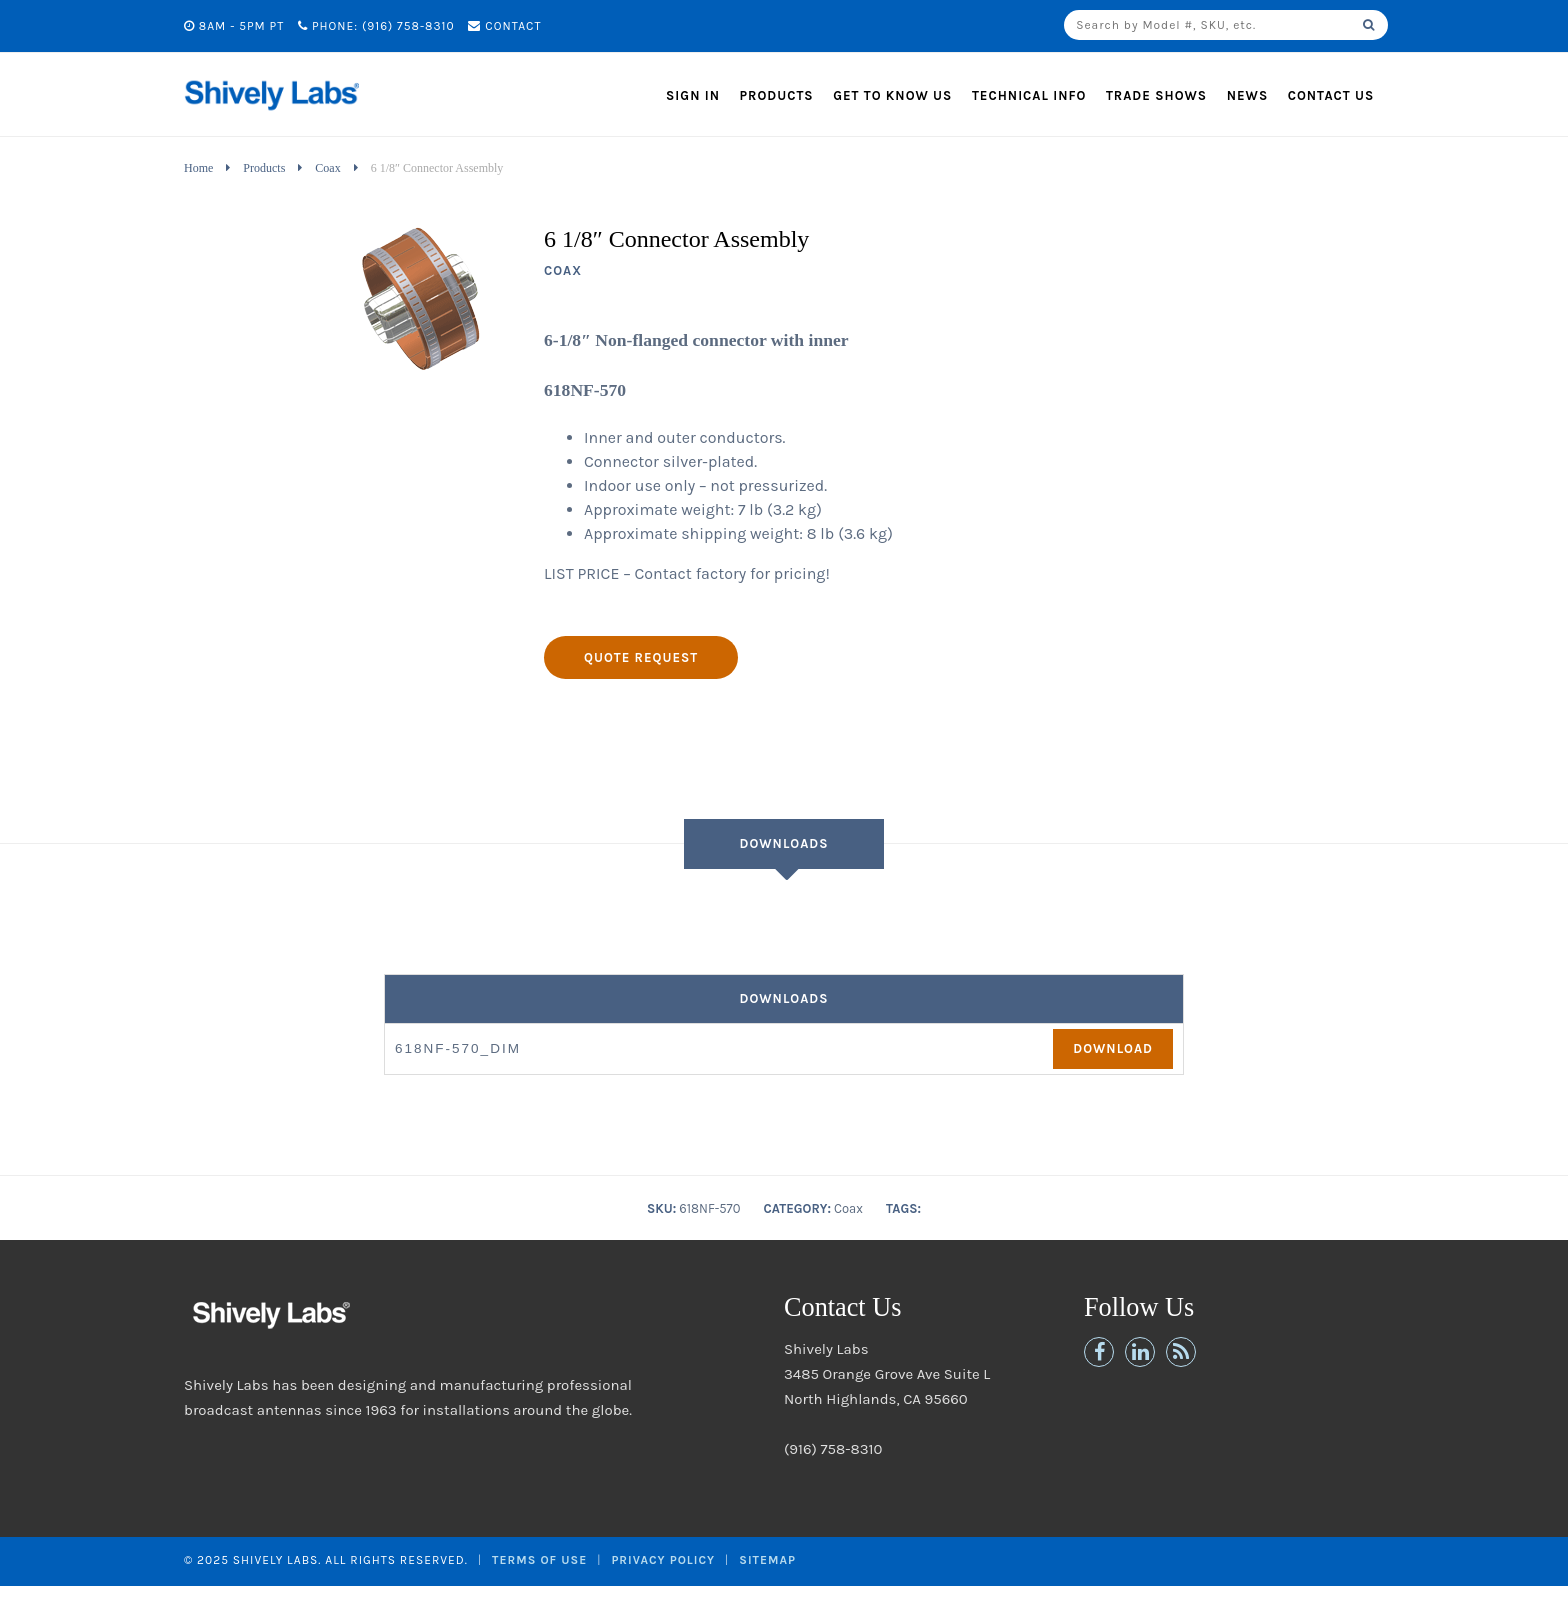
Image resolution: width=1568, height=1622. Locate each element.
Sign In (693, 95)
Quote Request (641, 657)
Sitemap (767, 1560)
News (1248, 95)
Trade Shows (1156, 95)
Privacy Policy (663, 1560)
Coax (327, 168)
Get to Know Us (892, 95)
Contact (504, 26)
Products (777, 95)
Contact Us (1331, 95)
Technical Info (1029, 95)
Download (1113, 1048)
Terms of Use (539, 1560)
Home (198, 168)
